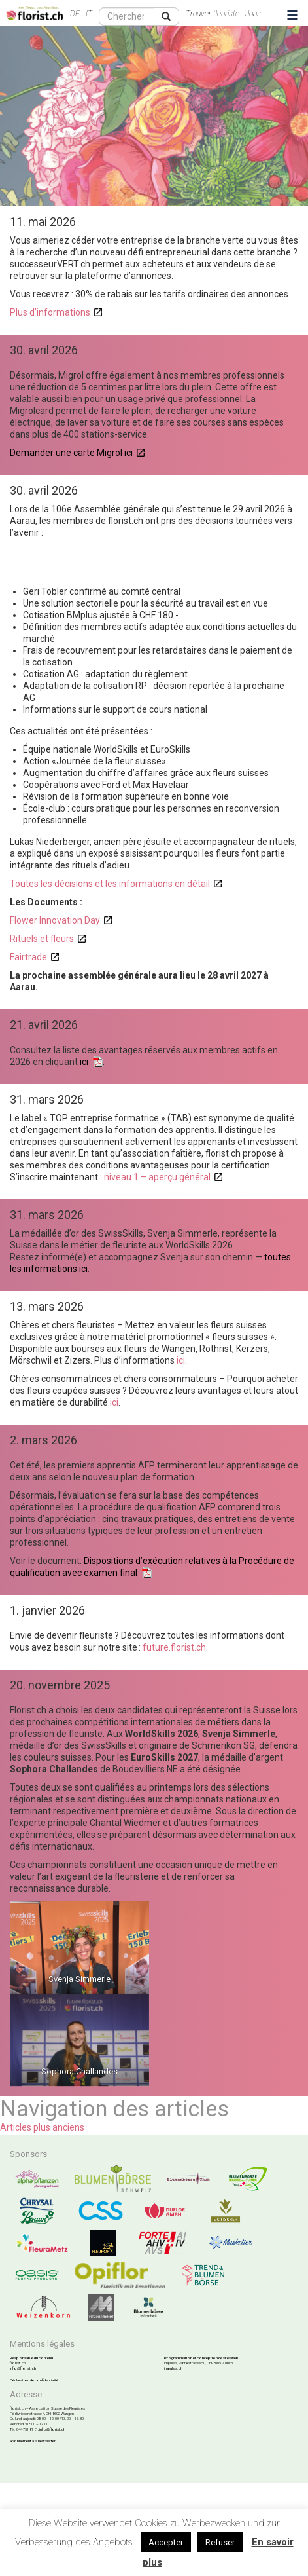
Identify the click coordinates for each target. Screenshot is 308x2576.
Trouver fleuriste (212, 13)
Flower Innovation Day (55, 920)
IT (89, 13)
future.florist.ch (174, 1647)
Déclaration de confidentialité (34, 2380)
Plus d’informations (50, 312)
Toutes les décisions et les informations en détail (110, 883)
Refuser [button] (220, 2542)
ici (84, 1061)
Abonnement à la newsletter (33, 2440)
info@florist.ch (23, 2368)
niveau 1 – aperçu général (157, 1177)
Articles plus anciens (42, 2127)
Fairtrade (28, 957)
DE (75, 13)
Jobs (253, 13)
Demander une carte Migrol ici (71, 452)
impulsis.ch (173, 2368)
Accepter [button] (165, 2542)
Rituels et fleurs (42, 938)
